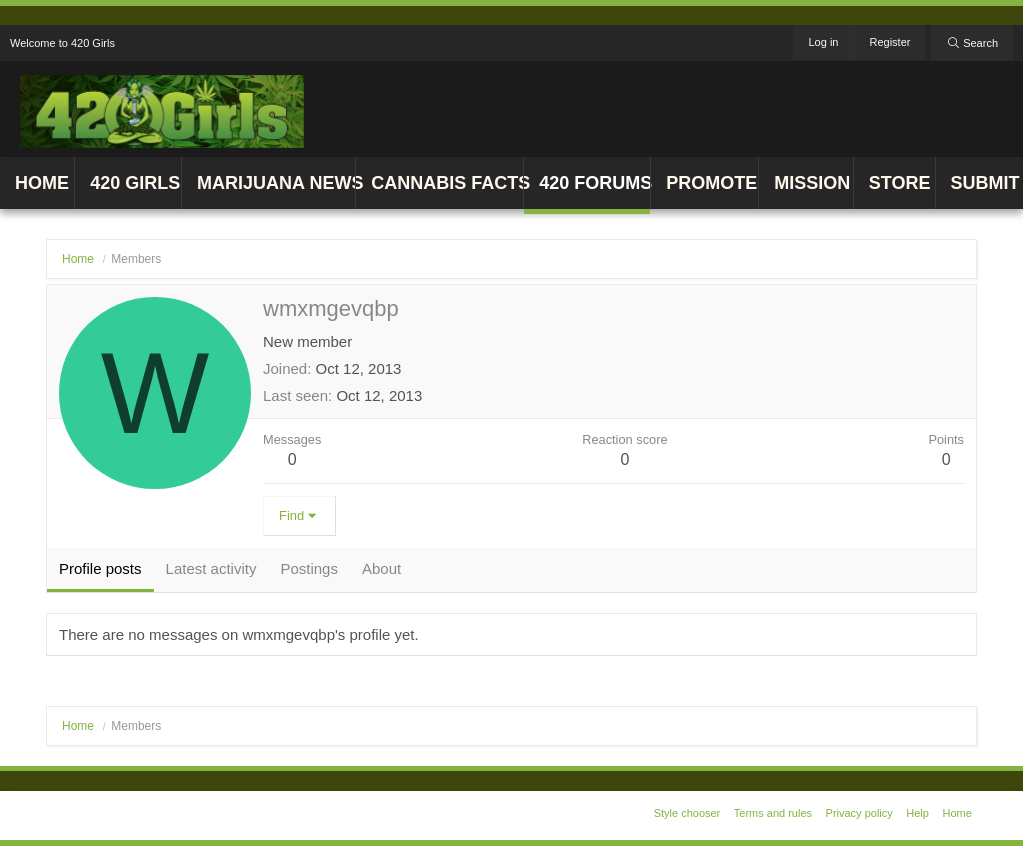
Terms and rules (773, 813)
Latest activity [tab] (211, 568)
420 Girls (135, 183)
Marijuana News (276, 183)
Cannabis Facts (447, 183)
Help (917, 813)
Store (900, 183)
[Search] (972, 43)
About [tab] (381, 568)
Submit (985, 183)
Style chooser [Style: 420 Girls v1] (687, 813)
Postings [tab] (309, 568)
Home (42, 183)
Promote (711, 183)
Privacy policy (859, 813)
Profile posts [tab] (100, 568)
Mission (812, 183)
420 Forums (594, 183)
